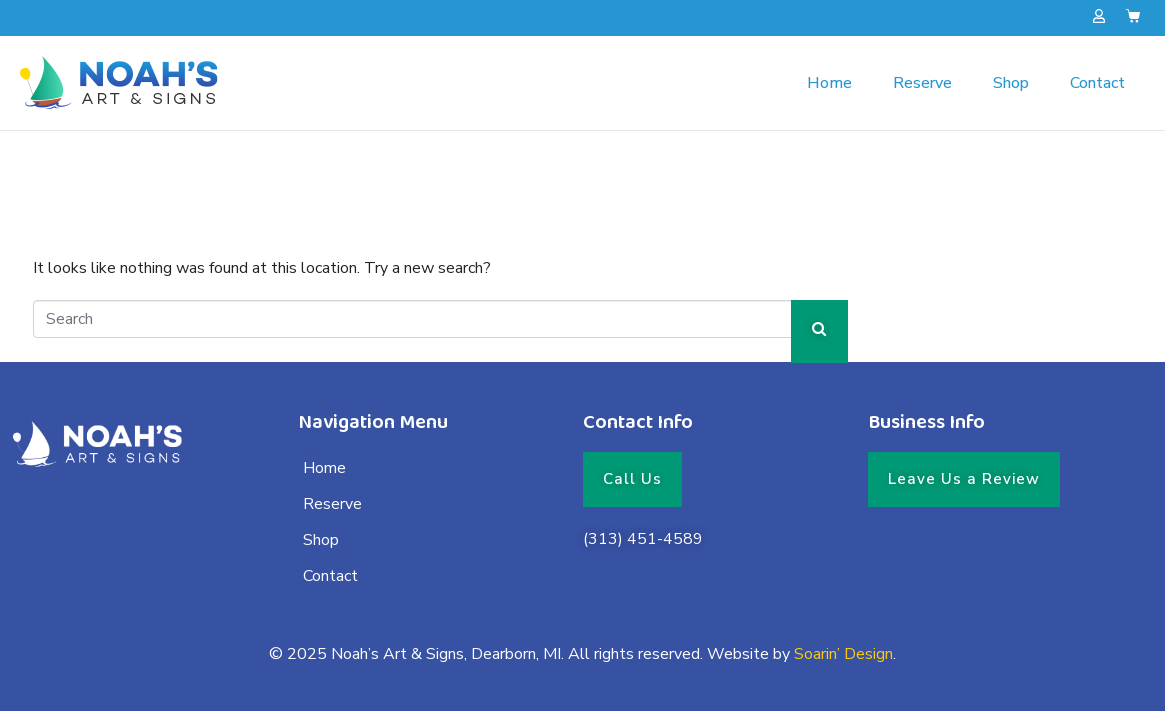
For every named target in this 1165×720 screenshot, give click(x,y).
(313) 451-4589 (643, 539)
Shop (1011, 83)
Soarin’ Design (843, 654)
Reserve (922, 83)
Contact (1097, 83)
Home (829, 83)
